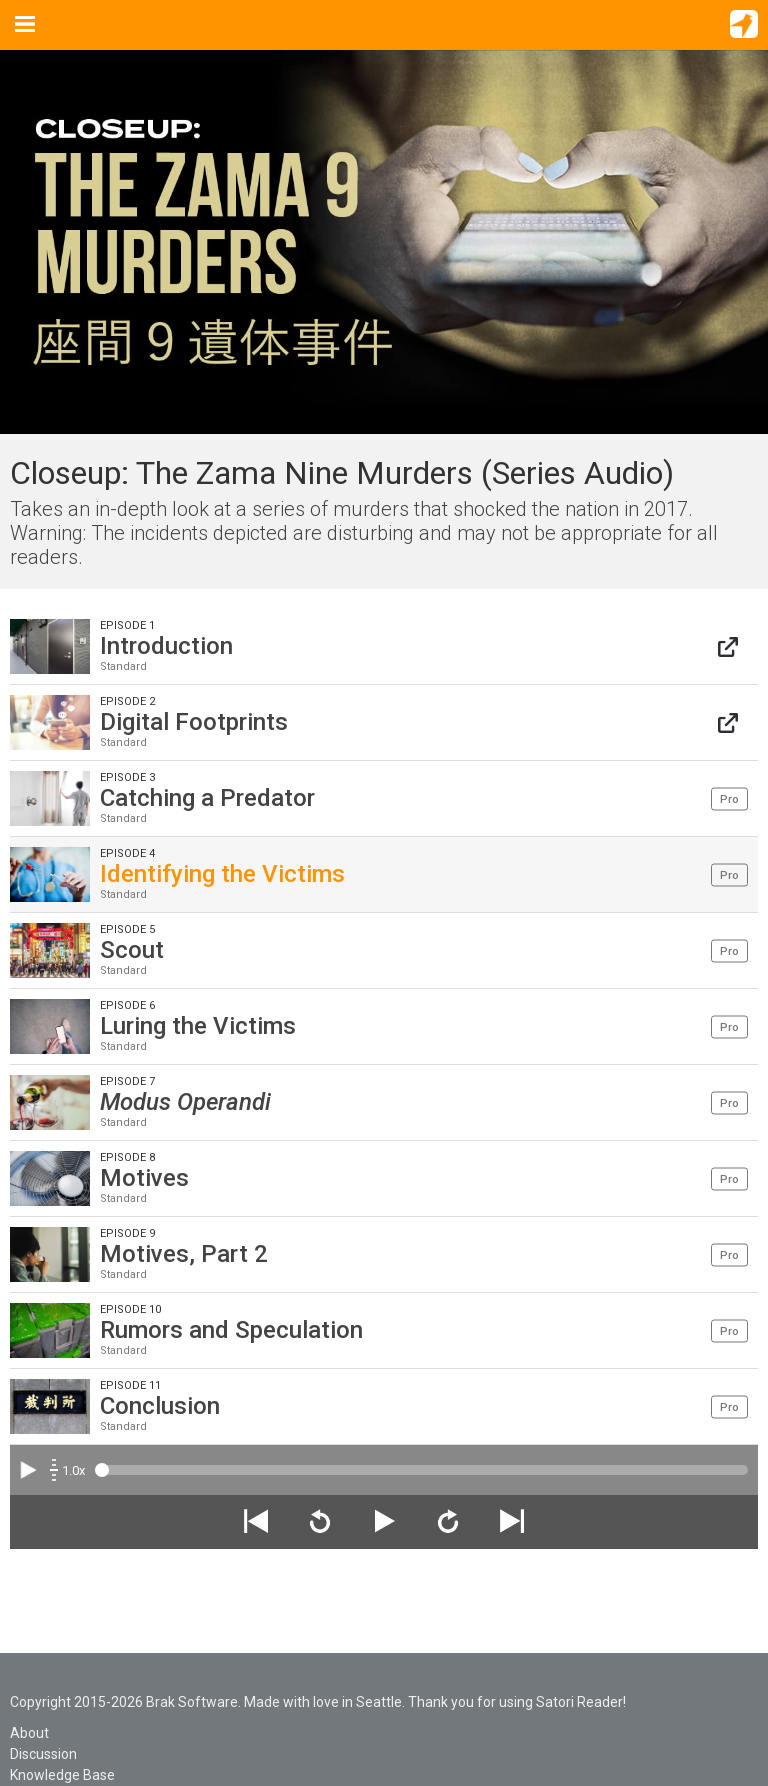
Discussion (43, 1754)
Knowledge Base (62, 1775)
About (29, 1733)
